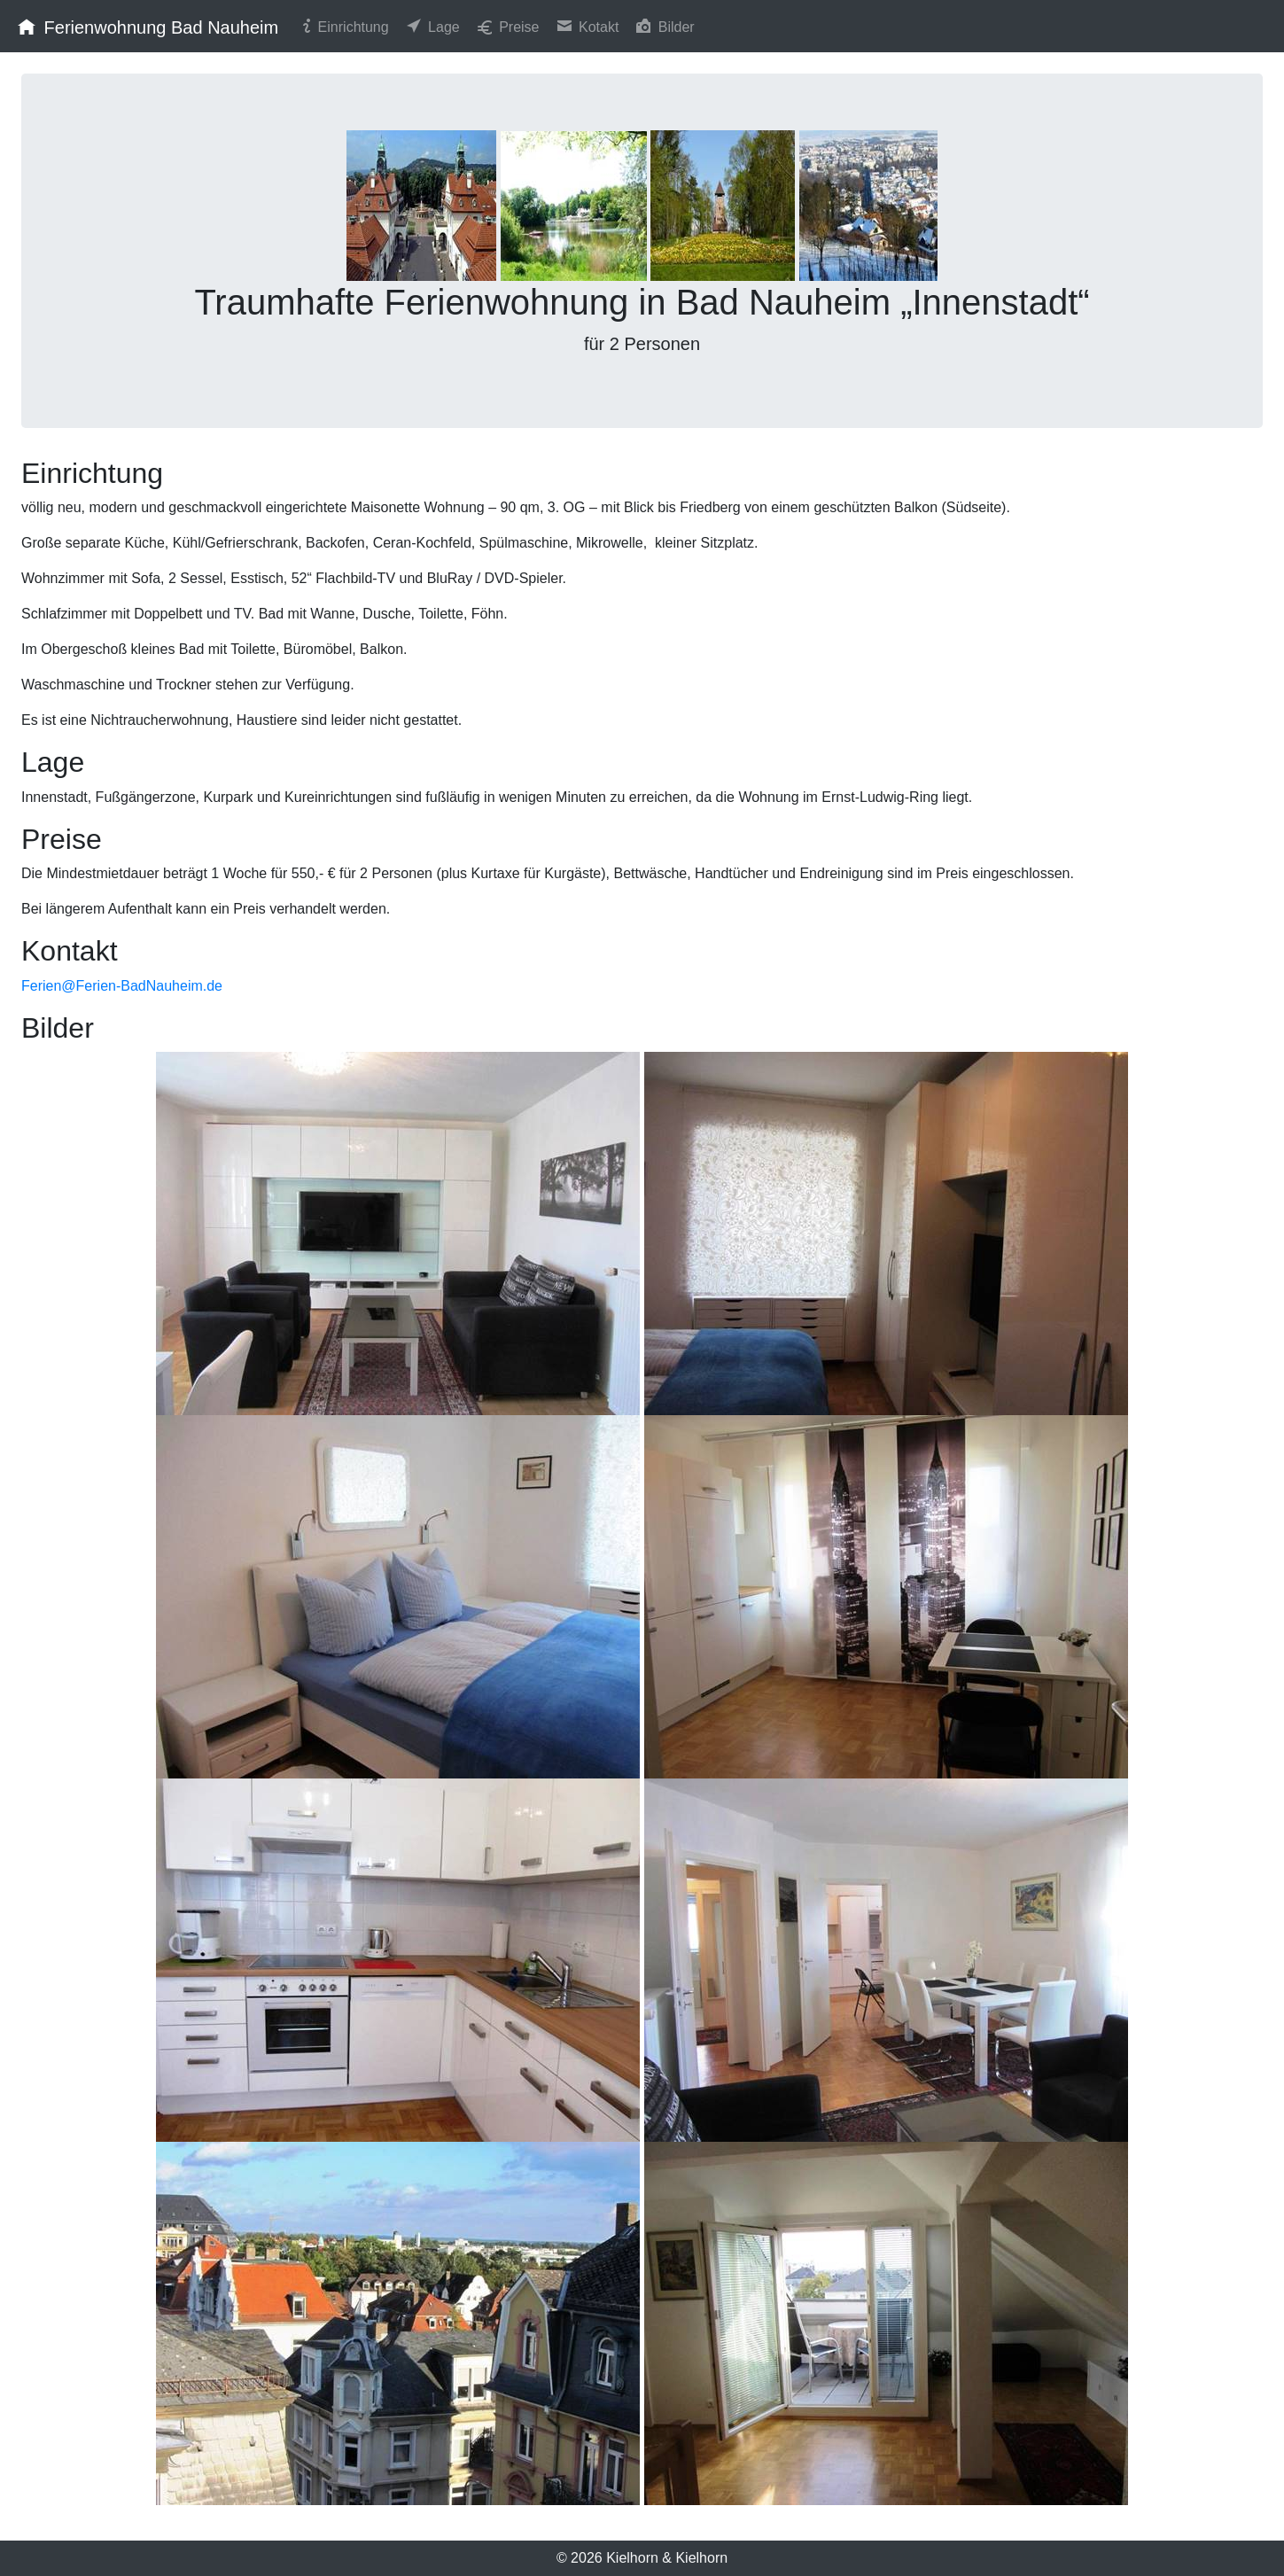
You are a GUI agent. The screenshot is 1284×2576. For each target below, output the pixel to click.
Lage (431, 25)
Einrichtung (344, 25)
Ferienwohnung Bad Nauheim (146, 25)
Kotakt (586, 25)
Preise (507, 25)
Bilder (663, 25)
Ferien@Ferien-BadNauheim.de (121, 985)
